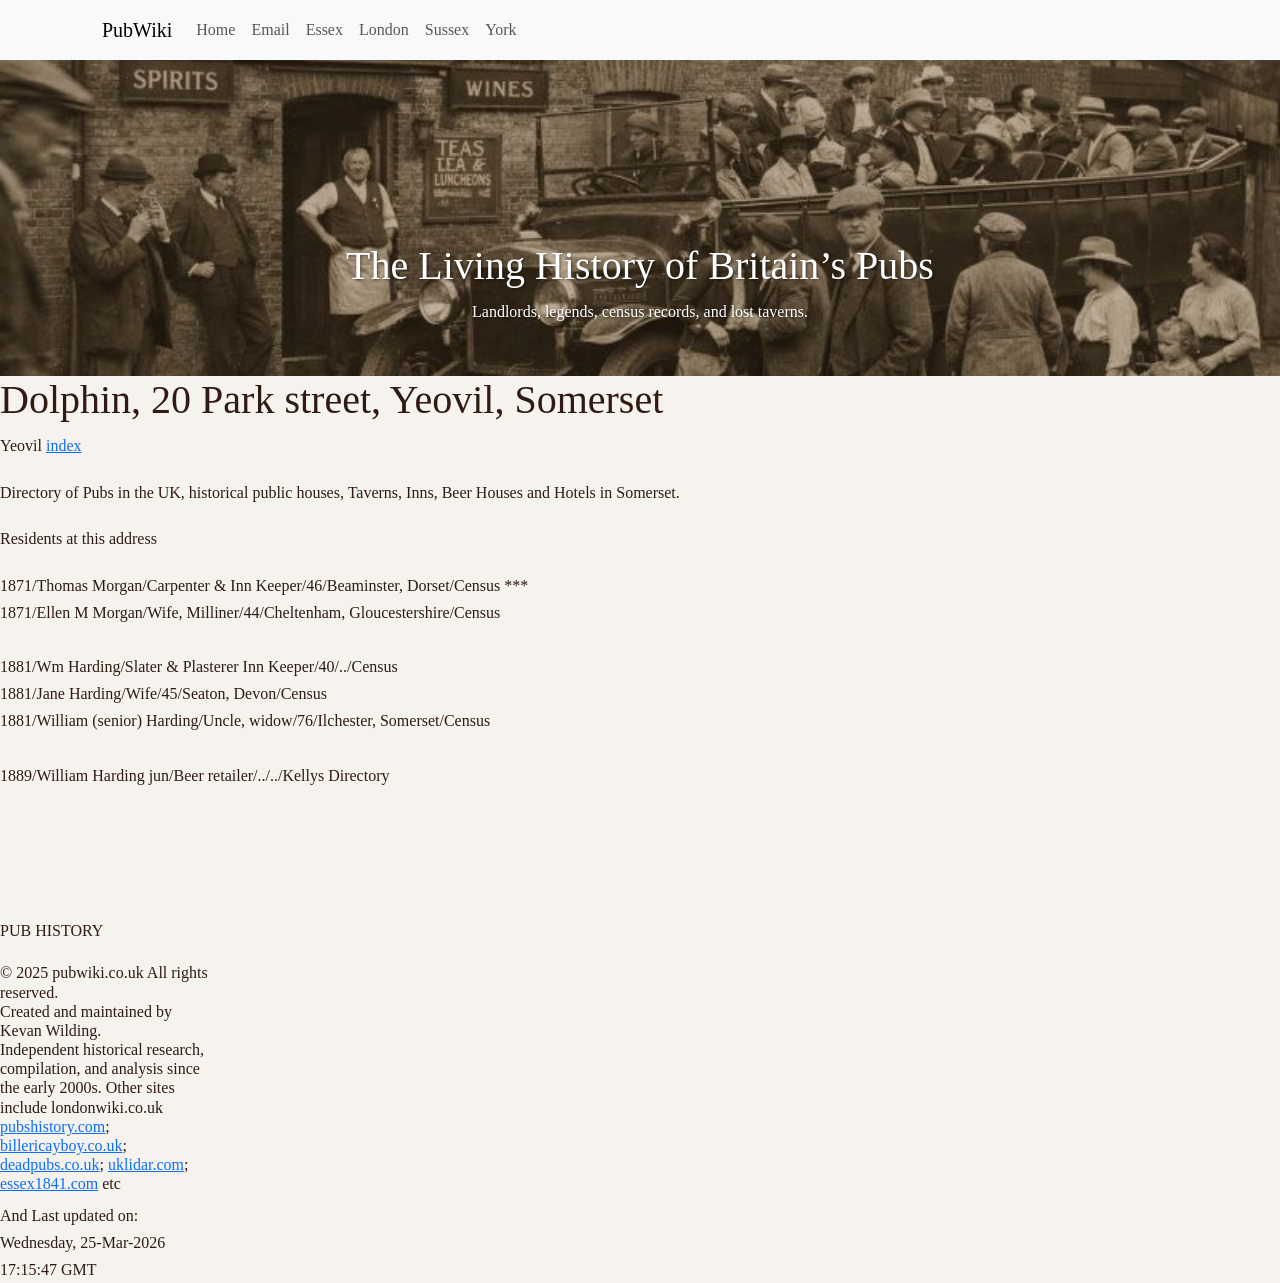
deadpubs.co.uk (50, 1164)
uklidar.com (146, 1164)
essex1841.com (49, 1183)
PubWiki (137, 30)
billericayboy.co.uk (61, 1145)
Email (270, 29)
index (64, 445)
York (500, 29)
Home (215, 29)
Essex (324, 29)
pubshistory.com (52, 1126)
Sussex (447, 29)
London (384, 29)
